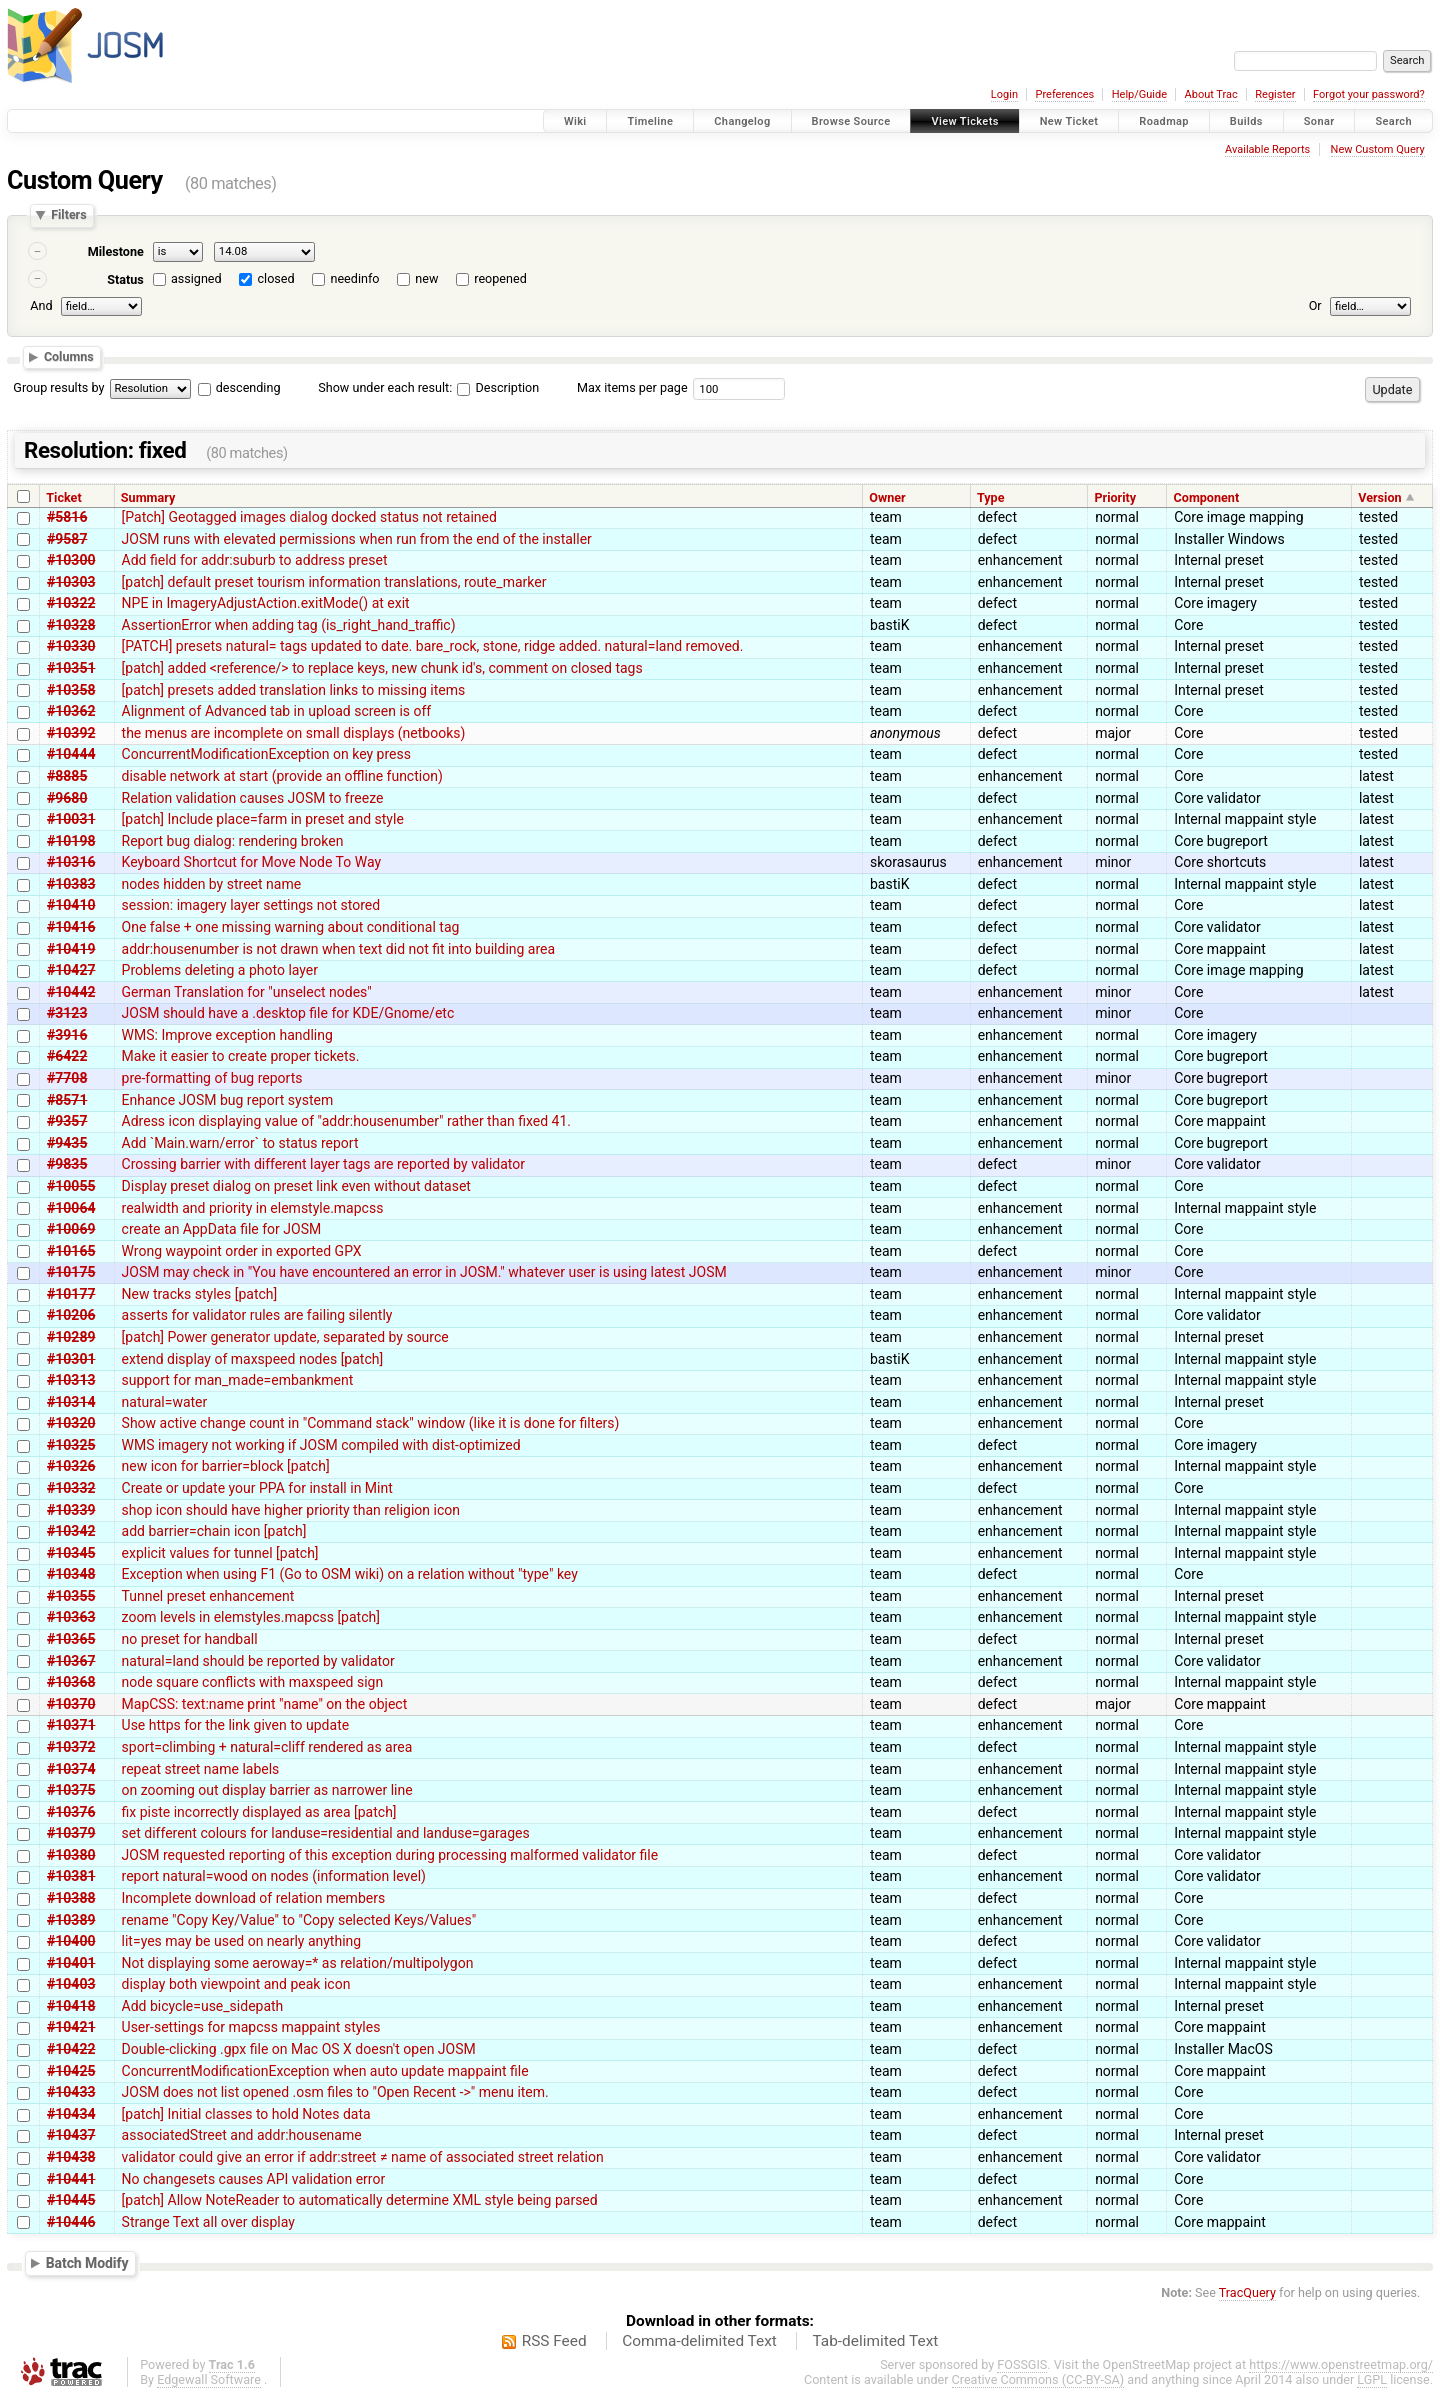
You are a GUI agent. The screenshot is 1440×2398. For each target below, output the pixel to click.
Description (498, 387)
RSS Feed (554, 2341)
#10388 (71, 1898)
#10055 (71, 1186)
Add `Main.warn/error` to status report (240, 1143)
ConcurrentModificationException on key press (266, 754)
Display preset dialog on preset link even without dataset (296, 1186)
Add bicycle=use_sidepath (203, 2006)
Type (991, 497)
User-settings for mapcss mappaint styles (251, 2027)
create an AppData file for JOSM (222, 1229)
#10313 (71, 1380)
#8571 (67, 1100)
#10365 (71, 1639)
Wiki (575, 121)
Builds (1246, 121)
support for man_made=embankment (238, 1380)
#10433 (71, 2092)
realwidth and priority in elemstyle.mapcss (253, 1208)
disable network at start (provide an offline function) (282, 776)
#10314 (71, 1402)
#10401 (71, 1963)
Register (1275, 94)
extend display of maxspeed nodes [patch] (253, 1359)
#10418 (71, 2006)
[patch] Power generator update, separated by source (285, 1337)
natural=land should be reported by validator (258, 1661)
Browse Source (851, 121)
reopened (500, 278)
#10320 (71, 1423)
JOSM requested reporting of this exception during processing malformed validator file (390, 1855)
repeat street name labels (201, 1769)
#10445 (71, 2200)
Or (1315, 305)
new (426, 278)
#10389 (71, 1920)
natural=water (165, 1402)
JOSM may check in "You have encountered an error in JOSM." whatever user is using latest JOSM (424, 1272)
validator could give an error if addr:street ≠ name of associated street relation (363, 2157)
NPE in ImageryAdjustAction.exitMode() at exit (266, 603)
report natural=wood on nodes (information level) (274, 1876)
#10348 (71, 1574)
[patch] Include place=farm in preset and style (263, 819)
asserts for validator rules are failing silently (257, 1315)
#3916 (67, 1035)
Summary (148, 497)
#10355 (71, 1596)
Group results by (58, 387)
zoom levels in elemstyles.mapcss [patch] (251, 1617)
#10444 (71, 754)
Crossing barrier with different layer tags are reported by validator (323, 1164)
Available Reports (1267, 149)
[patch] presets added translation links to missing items (294, 690)
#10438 (71, 2157)
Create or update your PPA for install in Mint (257, 1488)
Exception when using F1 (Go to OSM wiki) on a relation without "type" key (350, 1574)
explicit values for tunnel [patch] (220, 1553)
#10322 (71, 603)
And (41, 305)
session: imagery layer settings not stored (251, 905)
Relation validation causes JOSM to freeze (253, 798)
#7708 (67, 1078)
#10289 (71, 1337)
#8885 (67, 776)
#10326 (71, 1466)
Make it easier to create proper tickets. (241, 1056)
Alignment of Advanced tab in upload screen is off (277, 711)
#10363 (71, 1617)
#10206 (71, 1315)
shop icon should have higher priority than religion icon (291, 1510)
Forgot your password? (1369, 94)
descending (248, 387)
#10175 (71, 1272)
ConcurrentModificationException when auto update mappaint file (325, 2071)
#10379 (71, 1833)
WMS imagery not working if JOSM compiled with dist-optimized (321, 1445)
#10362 (71, 711)
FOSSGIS (1022, 2364)
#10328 (71, 625)
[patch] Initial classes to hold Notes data (246, 2114)
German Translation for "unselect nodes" (247, 992)
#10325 (71, 1445)
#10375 (71, 1790)
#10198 (71, 841)
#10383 (71, 884)
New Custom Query (1378, 149)
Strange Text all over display (208, 2222)
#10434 (71, 2114)
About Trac (1211, 94)
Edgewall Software (209, 2379)
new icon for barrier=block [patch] (226, 1466)
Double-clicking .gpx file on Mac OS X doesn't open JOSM (299, 2049)
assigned (196, 278)
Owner (887, 497)
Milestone (116, 251)
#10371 (71, 1725)
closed (276, 278)
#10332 (71, 1488)
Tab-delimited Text (875, 2341)
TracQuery (1247, 2292)
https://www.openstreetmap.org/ (1341, 2364)
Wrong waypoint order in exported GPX (242, 1251)
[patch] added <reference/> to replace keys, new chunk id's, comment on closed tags (382, 668)
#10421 (71, 2027)
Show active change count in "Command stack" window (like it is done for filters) (371, 1423)
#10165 (71, 1251)
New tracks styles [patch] (200, 1294)
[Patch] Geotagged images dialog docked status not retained (309, 517)
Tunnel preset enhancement (208, 1596)
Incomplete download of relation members (254, 1898)
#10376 (71, 1812)
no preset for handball (190, 1639)
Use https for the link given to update (236, 1725)
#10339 (71, 1510)
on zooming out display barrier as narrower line (267, 1790)
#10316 (71, 862)
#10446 (71, 2222)
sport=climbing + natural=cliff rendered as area (267, 1747)
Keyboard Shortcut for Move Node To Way (252, 862)
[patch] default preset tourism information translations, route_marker (334, 582)
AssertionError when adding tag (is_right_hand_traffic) (289, 625)
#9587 (67, 539)
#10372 (71, 1747)
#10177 (71, 1294)
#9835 (67, 1164)
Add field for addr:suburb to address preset (255, 560)
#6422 (67, 1056)
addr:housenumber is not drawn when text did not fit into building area (339, 949)
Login (1004, 94)
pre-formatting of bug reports (212, 1078)
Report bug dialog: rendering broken (233, 841)
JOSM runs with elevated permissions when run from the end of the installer (357, 539)
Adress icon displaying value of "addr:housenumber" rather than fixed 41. (346, 1121)
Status (125, 279)
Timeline (650, 121)
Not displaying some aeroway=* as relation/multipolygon (298, 1963)
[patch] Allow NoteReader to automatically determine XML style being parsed (360, 2200)
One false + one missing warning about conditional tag (291, 927)
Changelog (742, 121)
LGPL (1372, 2379)
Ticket (63, 497)
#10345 (71, 1553)
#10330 (71, 646)
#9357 (67, 1121)
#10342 (71, 1531)
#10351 (71, 668)
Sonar (1319, 121)
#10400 (71, 1941)
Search (1393, 121)
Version (1379, 497)
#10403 (71, 1984)
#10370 (71, 1704)
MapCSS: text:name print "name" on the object (265, 1704)
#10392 (71, 733)
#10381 (71, 1876)
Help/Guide (1139, 94)
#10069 (71, 1229)
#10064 (71, 1208)
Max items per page (632, 387)
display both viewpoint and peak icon (236, 1984)
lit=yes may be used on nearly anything (242, 1941)
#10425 (71, 2071)
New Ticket (1069, 121)
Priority (1115, 497)
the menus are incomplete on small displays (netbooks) (294, 733)
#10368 (71, 1682)
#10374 (71, 1769)
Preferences (1064, 94)
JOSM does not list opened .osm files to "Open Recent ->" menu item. (335, 2092)
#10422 (71, 2049)
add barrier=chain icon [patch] (214, 1531)
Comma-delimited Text (699, 2341)
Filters (68, 215)
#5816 (67, 517)
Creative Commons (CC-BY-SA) (1038, 2379)
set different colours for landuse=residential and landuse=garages (326, 1833)
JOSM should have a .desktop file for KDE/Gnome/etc (288, 1013)
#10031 (71, 819)
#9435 (67, 1143)
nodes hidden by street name (212, 884)
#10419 (71, 949)
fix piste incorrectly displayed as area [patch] (259, 1812)
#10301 (71, 1359)
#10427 (71, 970)
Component (1207, 497)
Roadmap (1164, 121)
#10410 (71, 905)
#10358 (71, 690)
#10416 (71, 927)
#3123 (67, 1013)
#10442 (71, 992)
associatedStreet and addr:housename (242, 2135)
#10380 (71, 1855)
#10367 (71, 1661)
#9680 (67, 798)
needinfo (354, 278)
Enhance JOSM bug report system (228, 1100)
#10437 (71, 2135)
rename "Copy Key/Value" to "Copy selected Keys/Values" (299, 1920)
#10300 (71, 560)
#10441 (71, 2179)
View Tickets (964, 121)
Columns (69, 356)
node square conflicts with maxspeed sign (253, 1682)
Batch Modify (87, 2263)
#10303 (71, 582)
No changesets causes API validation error (254, 2179)
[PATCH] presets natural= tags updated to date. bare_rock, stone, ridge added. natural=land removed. (433, 646)
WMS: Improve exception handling (227, 1035)
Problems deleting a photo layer (220, 970)
